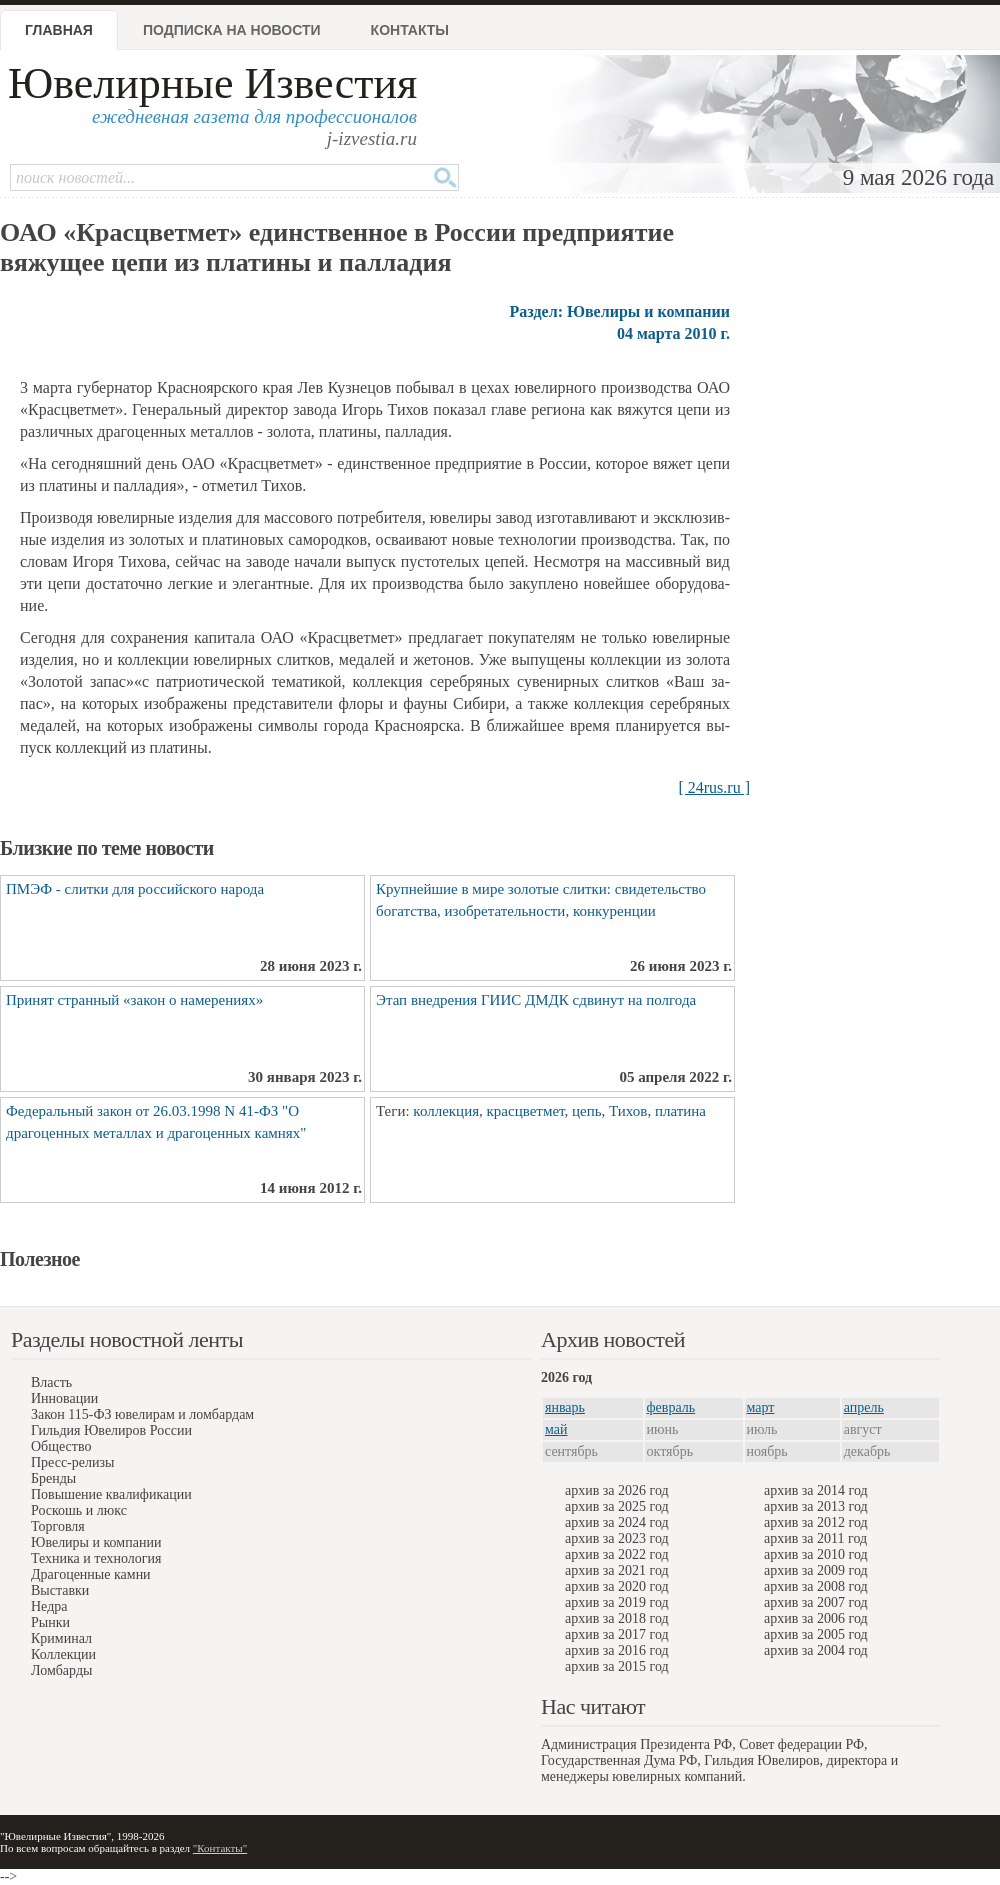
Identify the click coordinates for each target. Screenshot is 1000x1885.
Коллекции (63, 1654)
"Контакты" (220, 1848)
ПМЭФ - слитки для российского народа (135, 889)
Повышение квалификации (111, 1494)
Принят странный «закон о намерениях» (134, 1000)
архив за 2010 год (816, 1554)
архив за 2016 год (617, 1650)
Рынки (50, 1622)
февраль (671, 1407)
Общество (61, 1446)
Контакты (410, 30)
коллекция (446, 1111)
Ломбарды (61, 1670)
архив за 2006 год (816, 1618)
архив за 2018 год (617, 1618)
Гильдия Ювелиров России (111, 1430)
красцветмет (526, 1111)
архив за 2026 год (617, 1490)
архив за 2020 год (617, 1586)
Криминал (61, 1638)
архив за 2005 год (816, 1634)
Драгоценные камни (91, 1574)
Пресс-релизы (72, 1462)
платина (680, 1111)
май (556, 1429)
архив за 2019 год (617, 1602)
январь (565, 1407)
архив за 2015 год (617, 1666)
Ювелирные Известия (212, 83)
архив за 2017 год (617, 1634)
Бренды (53, 1478)
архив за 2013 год (816, 1506)
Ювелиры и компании (96, 1542)
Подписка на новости (232, 30)
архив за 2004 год (816, 1650)
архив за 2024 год (617, 1522)
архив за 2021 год (617, 1570)
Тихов (628, 1111)
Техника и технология (96, 1558)
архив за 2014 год (816, 1490)
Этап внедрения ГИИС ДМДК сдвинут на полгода (536, 1000)
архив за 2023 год (617, 1538)
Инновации (64, 1398)
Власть (51, 1382)
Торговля (58, 1526)
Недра (49, 1606)
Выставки (60, 1590)
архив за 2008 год (816, 1586)
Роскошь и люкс (79, 1510)
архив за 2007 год (816, 1602)
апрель (864, 1407)
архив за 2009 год (816, 1570)
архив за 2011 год (815, 1538)
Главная (59, 30)
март (761, 1407)
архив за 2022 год (617, 1554)
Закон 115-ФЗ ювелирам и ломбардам (142, 1414)
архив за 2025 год (617, 1506)
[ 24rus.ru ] (714, 787)
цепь (587, 1111)
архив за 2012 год (816, 1522)
